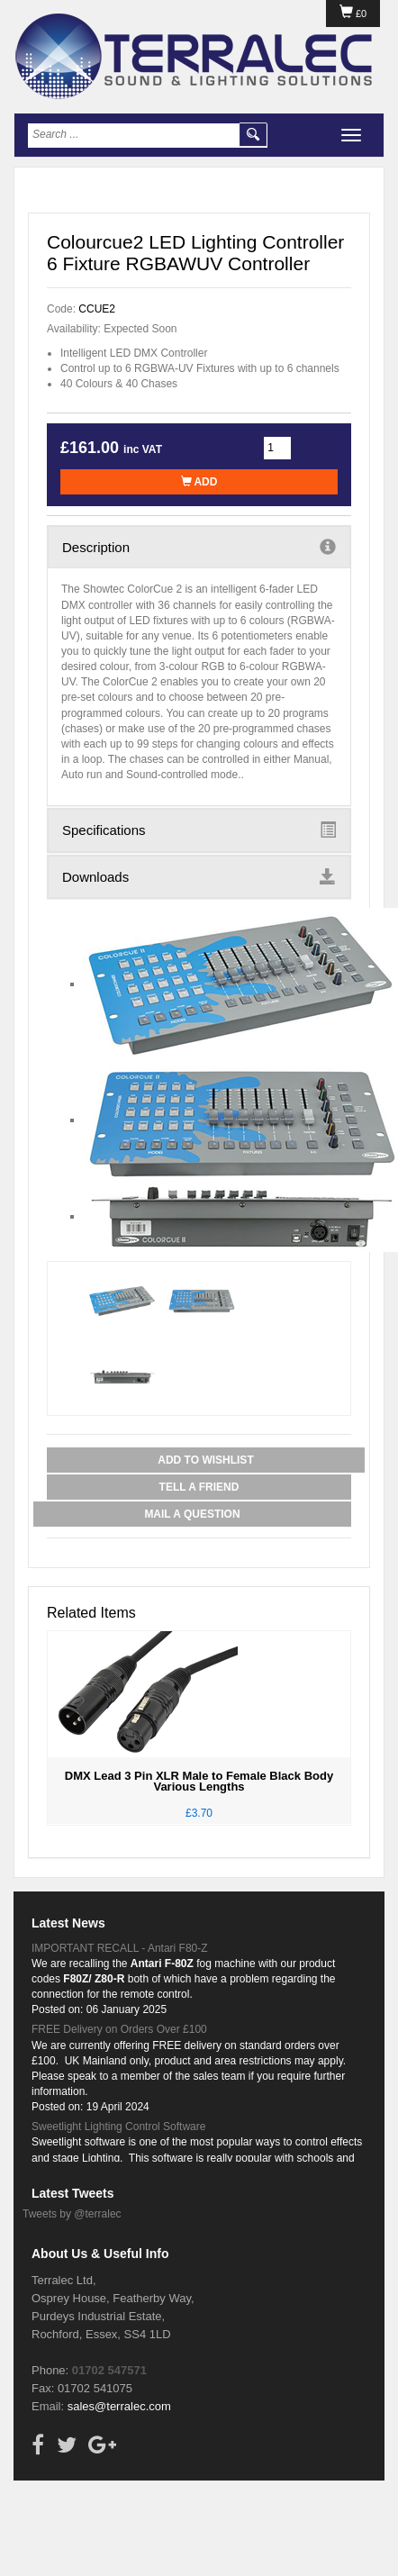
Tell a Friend (199, 1487)
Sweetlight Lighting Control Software (118, 2126)
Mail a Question (192, 1514)
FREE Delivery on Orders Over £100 (119, 2029)
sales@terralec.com (119, 2406)
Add (199, 482)
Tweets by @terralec (72, 2214)
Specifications (199, 829)
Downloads (199, 876)
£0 (352, 13)
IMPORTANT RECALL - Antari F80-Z (120, 1948)
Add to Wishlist (205, 1460)
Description (199, 547)
